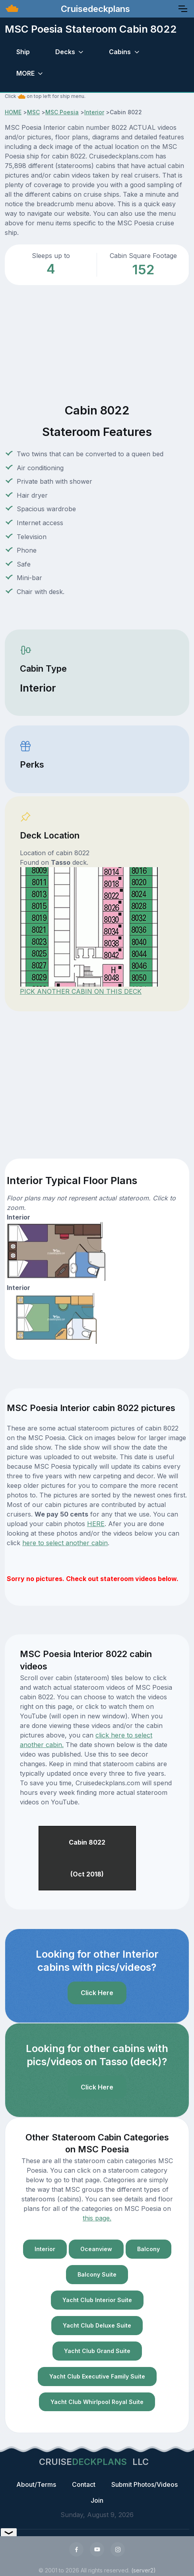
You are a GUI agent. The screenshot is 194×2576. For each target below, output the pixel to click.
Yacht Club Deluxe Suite (97, 2325)
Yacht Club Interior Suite (97, 2300)
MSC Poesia (62, 112)
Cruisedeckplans (94, 9)
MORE (25, 73)
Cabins (120, 52)
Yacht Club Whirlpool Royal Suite (97, 2401)
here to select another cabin (65, 1543)
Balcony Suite (97, 2274)
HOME (13, 112)
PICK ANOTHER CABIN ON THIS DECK (81, 991)
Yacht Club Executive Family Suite (97, 2376)
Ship (23, 52)
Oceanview (96, 2249)
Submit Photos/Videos (144, 2484)
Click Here (97, 1993)
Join (97, 2500)
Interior (94, 112)
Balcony (148, 2249)
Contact (83, 2484)
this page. (97, 2218)
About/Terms (36, 2484)
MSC (33, 112)
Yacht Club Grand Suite (97, 2350)
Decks (65, 52)
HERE (96, 1524)
